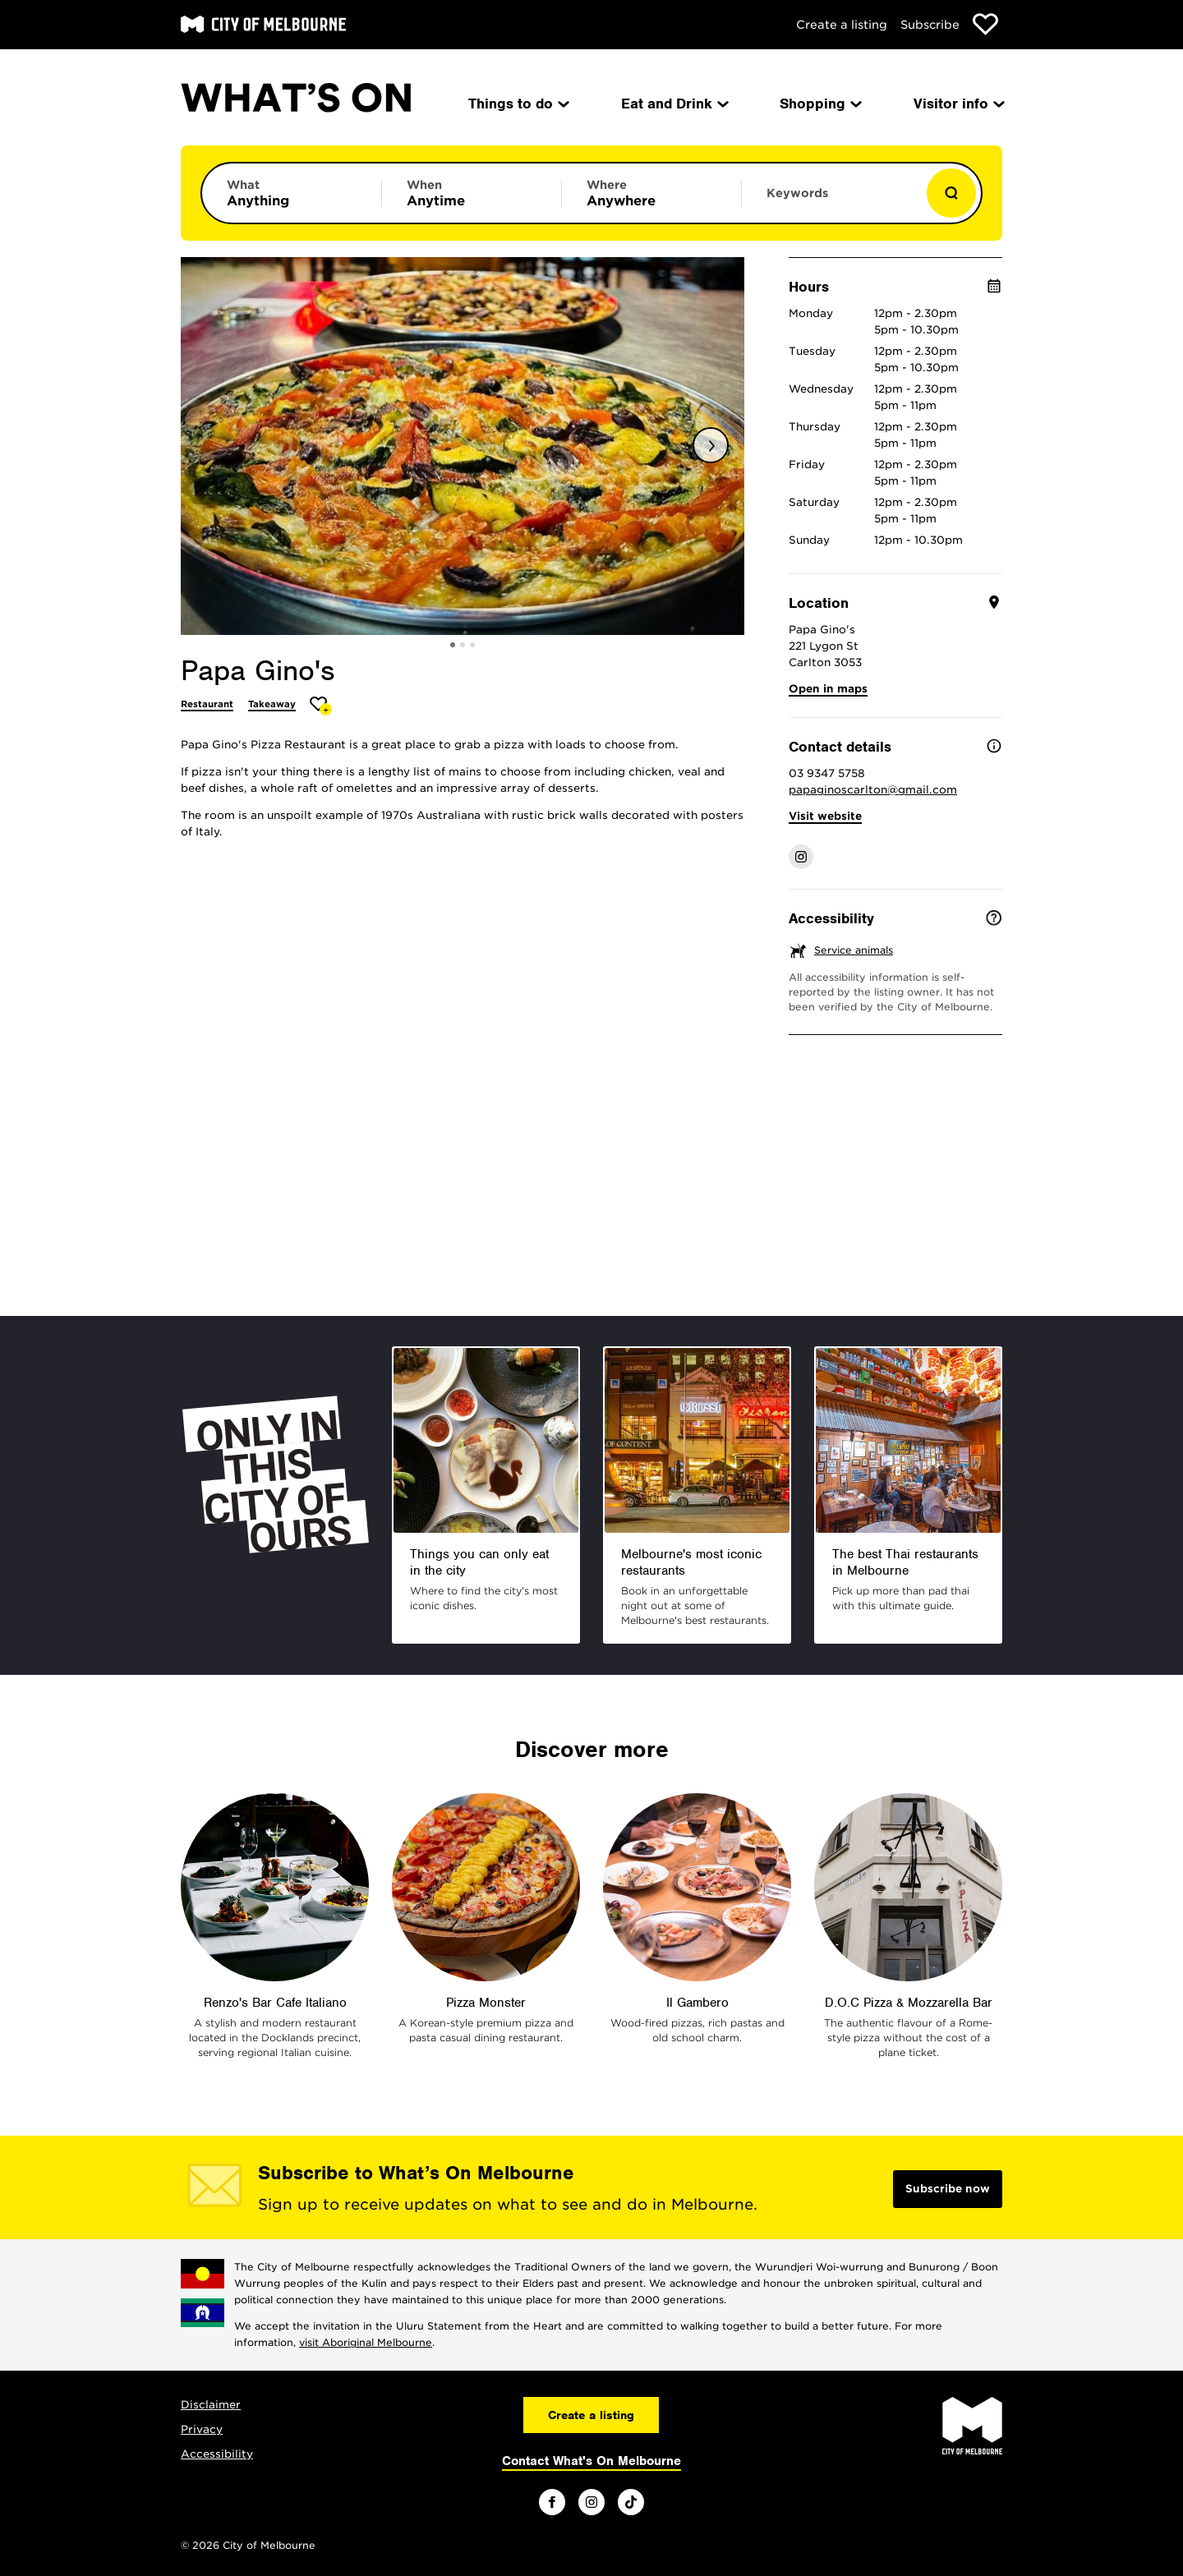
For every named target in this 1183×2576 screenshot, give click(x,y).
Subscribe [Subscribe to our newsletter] (930, 24)
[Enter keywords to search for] (831, 201)
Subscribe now (947, 2189)
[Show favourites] (985, 24)
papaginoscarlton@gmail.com (873, 790)
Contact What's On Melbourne (591, 2461)
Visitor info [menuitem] (958, 103)
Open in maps (828, 689)
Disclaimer (211, 2405)
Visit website (825, 816)
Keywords (797, 193)
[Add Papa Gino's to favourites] (321, 706)
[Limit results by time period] (471, 193)
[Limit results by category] (291, 193)
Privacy (202, 2429)
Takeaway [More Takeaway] (272, 704)
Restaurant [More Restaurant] (207, 704)
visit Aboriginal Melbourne (365, 2342)
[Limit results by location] (651, 193)
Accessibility (217, 2454)
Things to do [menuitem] (517, 103)
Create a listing (841, 24)
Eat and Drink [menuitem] (673, 103)
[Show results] (951, 193)
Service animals (853, 950)
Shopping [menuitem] (819, 103)
